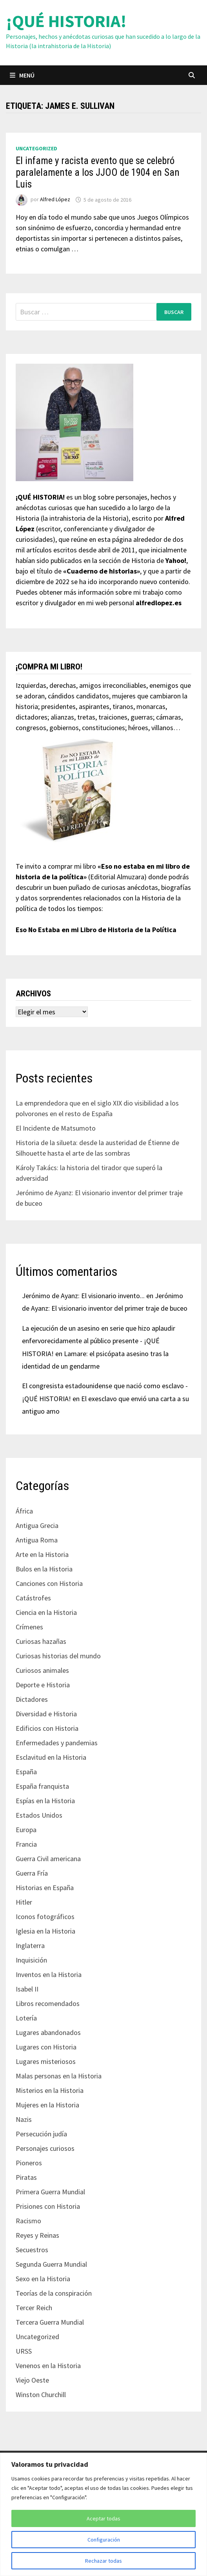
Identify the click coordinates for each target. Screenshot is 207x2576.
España (26, 1771)
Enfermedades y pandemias (57, 1742)
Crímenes (29, 1626)
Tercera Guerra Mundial (50, 2322)
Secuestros (32, 2249)
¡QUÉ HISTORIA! (66, 21)
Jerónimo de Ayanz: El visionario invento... (83, 1295)
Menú (22, 75)
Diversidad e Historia (46, 1713)
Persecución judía (41, 2133)
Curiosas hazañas (41, 1641)
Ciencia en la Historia (46, 1612)
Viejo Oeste (32, 2380)
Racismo (28, 2220)
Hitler (24, 1902)
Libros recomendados (48, 2003)
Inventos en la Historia (49, 1974)
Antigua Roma (37, 1539)
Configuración (103, 2539)
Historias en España (45, 1887)
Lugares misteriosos (46, 2061)
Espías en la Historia (45, 1800)
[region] (103, 2514)
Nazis (24, 2119)
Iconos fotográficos (45, 1916)
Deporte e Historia (43, 1684)
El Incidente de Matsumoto (56, 1128)
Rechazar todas (103, 2560)
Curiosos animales (42, 1670)
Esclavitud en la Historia (51, 1757)
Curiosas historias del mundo (58, 1655)
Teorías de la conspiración (54, 2293)
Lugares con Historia (46, 2046)
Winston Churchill (41, 2394)
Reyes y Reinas (37, 2235)
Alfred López (55, 199)
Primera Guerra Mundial (50, 2191)
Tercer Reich (34, 2307)
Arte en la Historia (42, 1554)
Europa (26, 1829)
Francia (26, 1844)
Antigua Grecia (37, 1525)
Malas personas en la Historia (59, 2075)
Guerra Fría (32, 1873)
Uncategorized (36, 148)
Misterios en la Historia (50, 2090)
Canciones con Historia (49, 1583)
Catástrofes (33, 1597)
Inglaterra (30, 1945)
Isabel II (27, 1988)
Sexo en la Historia (43, 2278)
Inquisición (31, 1959)
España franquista (42, 1786)
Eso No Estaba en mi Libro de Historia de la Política (96, 929)
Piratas (26, 2177)
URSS (24, 2351)
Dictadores (32, 1699)
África (24, 1510)
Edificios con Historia (47, 1728)
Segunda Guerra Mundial (51, 2264)
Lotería (26, 2017)
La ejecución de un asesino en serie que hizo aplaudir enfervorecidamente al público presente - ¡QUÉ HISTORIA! (98, 1341)
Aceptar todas (103, 2518)
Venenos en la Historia (48, 2365)
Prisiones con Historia (48, 2206)
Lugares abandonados (48, 2032)
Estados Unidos (39, 1815)
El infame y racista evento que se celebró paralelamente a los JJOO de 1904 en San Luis (98, 172)
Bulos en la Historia (44, 1568)
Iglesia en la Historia (45, 1931)
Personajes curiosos (45, 2148)
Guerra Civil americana (48, 1858)
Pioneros (29, 2162)
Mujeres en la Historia (47, 2104)
